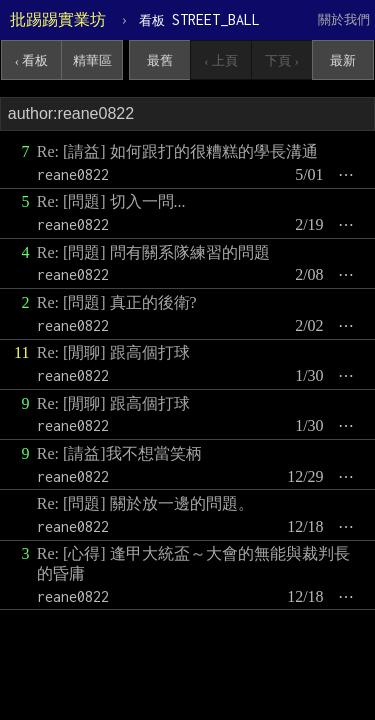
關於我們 (344, 19)
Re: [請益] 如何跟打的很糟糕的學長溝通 (177, 151)
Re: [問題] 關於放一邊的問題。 (145, 503)
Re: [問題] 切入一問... (111, 201)
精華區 (92, 60)
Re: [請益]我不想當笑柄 (119, 453)
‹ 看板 (32, 60)
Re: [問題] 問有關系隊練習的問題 (153, 252)
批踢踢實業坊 (58, 19)
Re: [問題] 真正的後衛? (117, 302)
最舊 (160, 60)
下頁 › (282, 60)
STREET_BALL (199, 19)
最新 (343, 60)
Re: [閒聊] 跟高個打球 (113, 352)
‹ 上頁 (221, 60)
